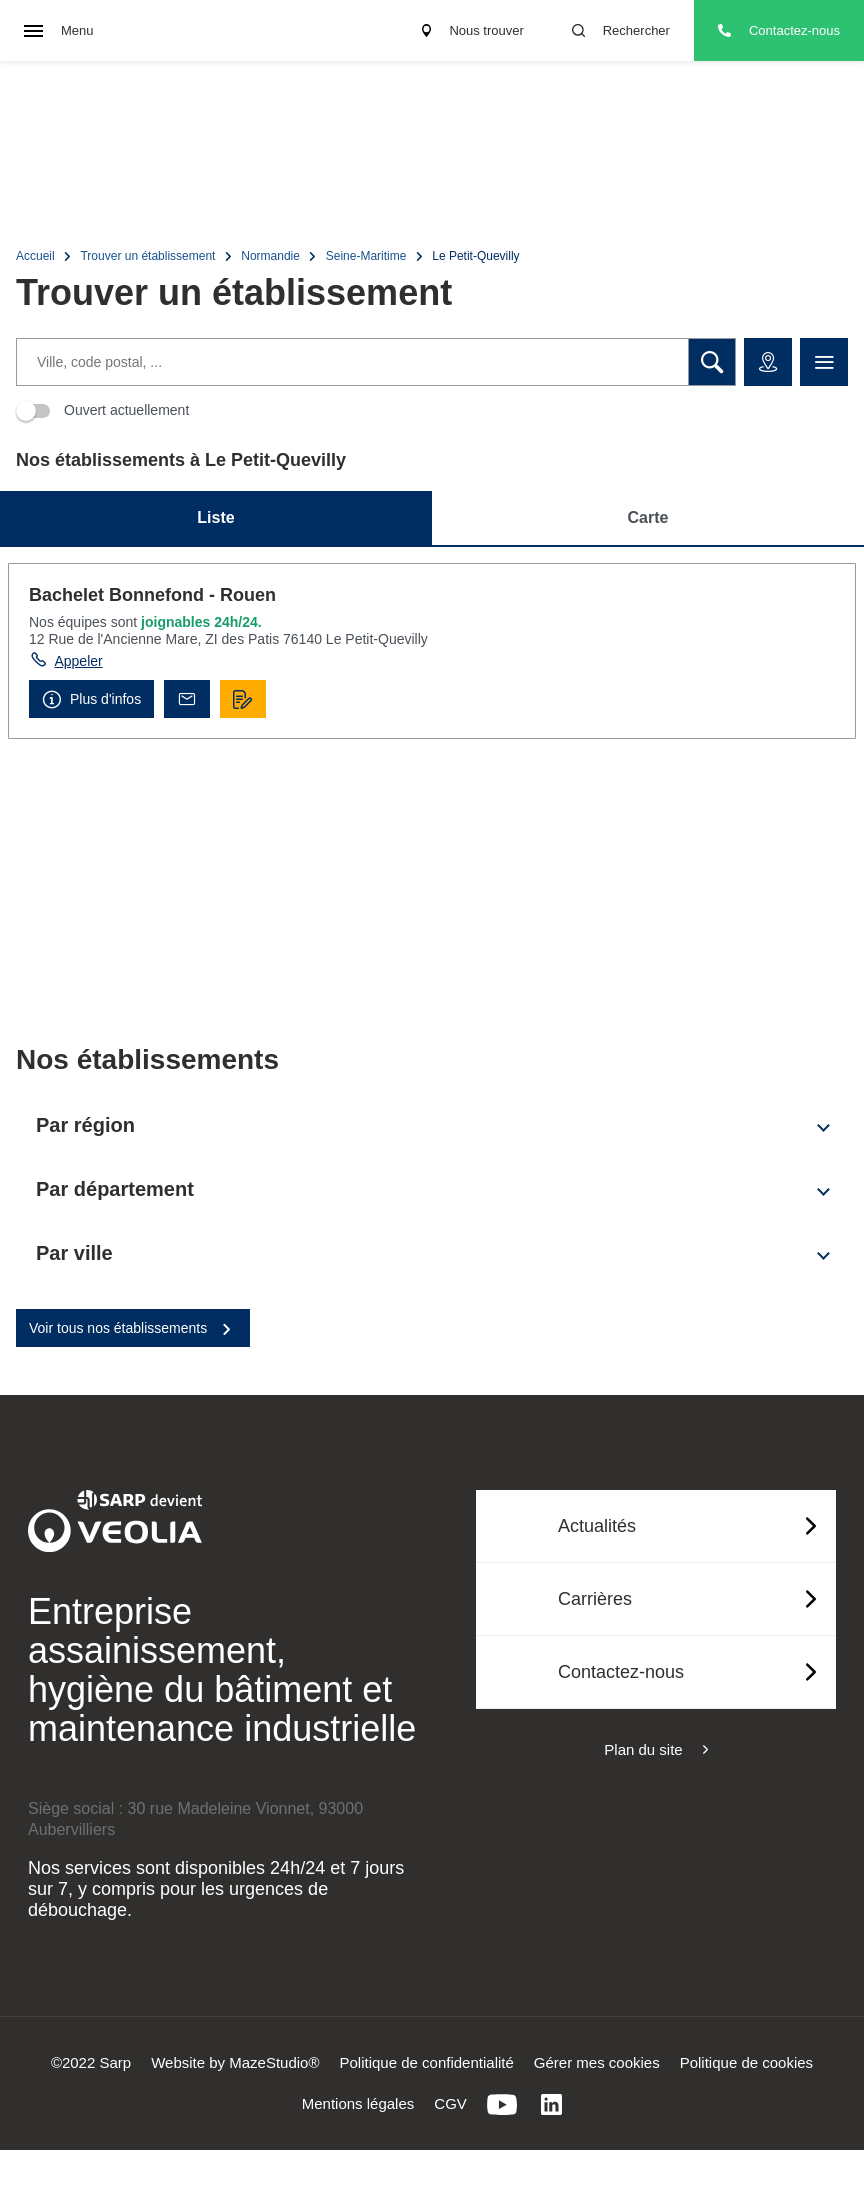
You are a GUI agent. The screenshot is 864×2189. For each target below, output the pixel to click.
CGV (450, 2103)
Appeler (78, 661)
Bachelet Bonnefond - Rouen (152, 595)
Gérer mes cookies (597, 2062)
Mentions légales (358, 2103)
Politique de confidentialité (427, 2062)
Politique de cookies (746, 2062)
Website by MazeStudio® (235, 2062)
